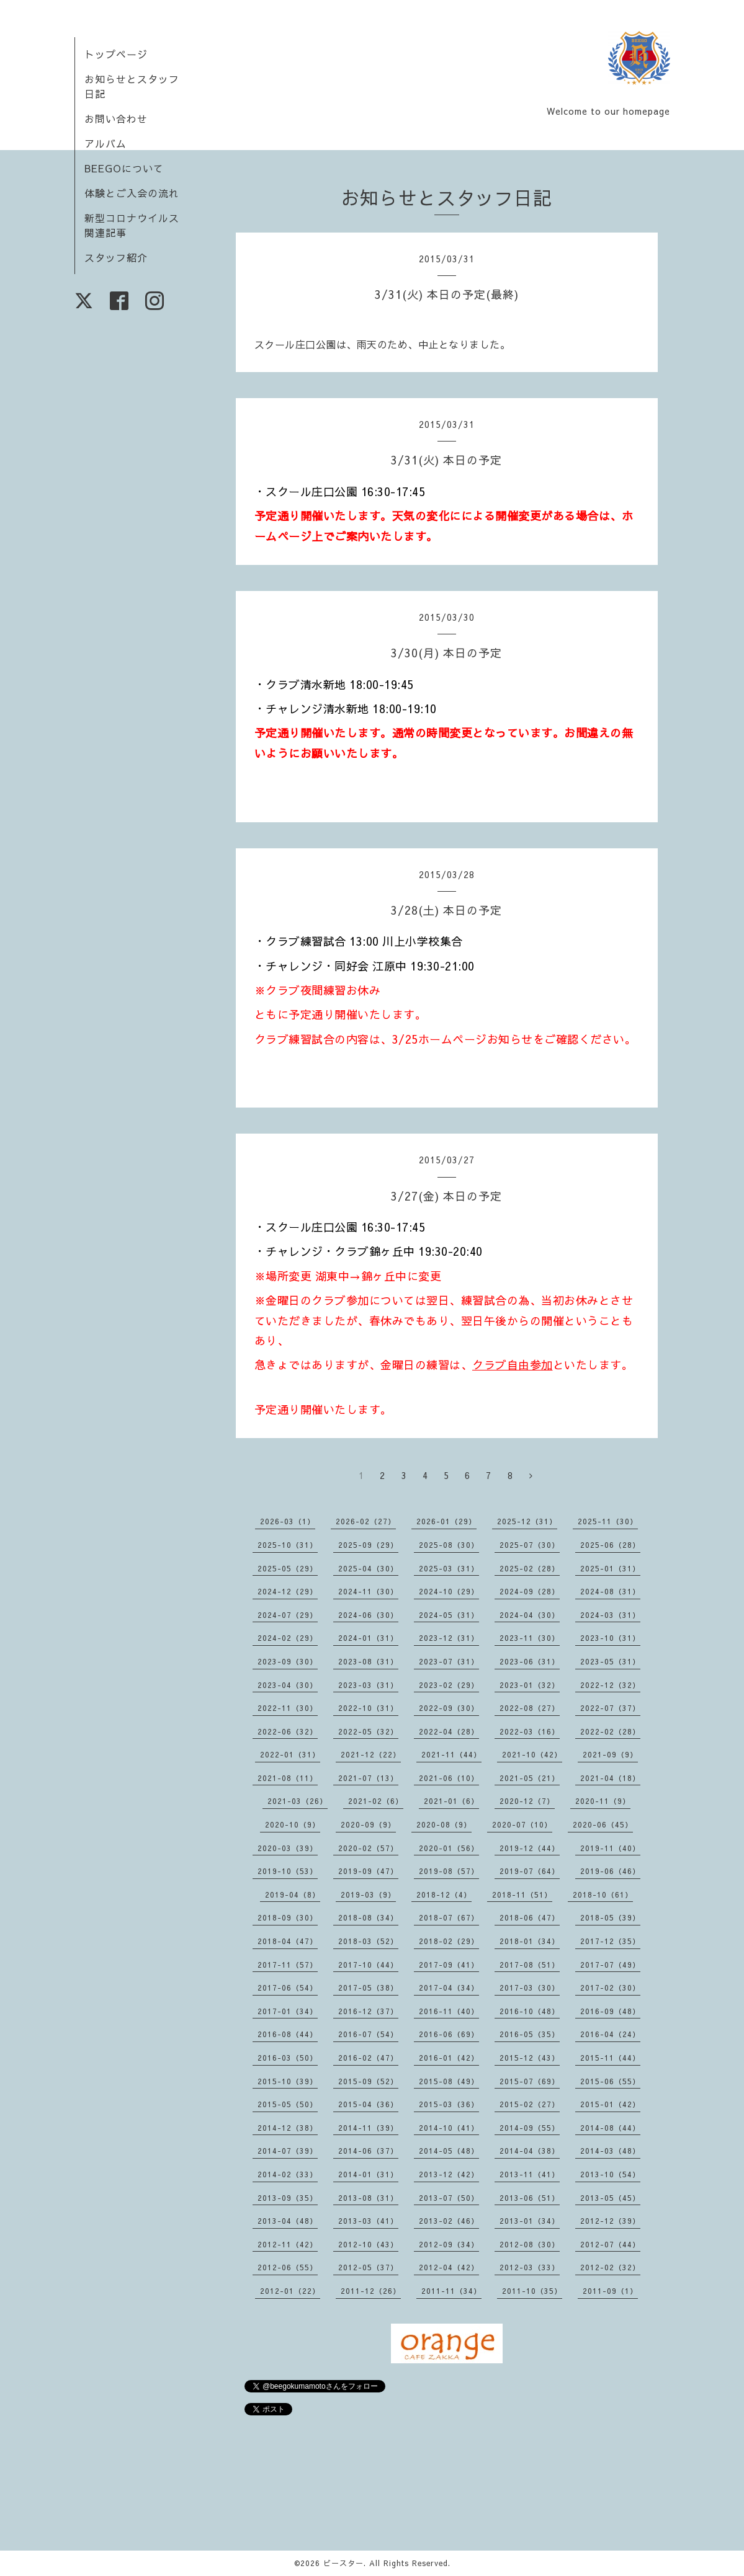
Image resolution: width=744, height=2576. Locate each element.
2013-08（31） (368, 2198)
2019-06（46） (610, 1871)
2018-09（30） (288, 1917)
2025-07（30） (530, 1545)
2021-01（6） (451, 1801)
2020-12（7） (527, 1801)
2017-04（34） (449, 1987)
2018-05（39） (610, 1917)
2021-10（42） (532, 1754)
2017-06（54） (288, 1987)
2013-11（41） (530, 2174)
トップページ (116, 54)
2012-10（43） (368, 2244)
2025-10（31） (288, 1545)
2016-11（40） (449, 2011)
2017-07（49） (610, 1965)
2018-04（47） (288, 1941)
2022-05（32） (368, 1731)
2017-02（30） (610, 1987)
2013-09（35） (288, 2198)
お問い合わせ (116, 118)
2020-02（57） (368, 1848)
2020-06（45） (603, 1824)
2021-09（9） (610, 1754)
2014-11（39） (368, 2128)
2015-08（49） (449, 2081)
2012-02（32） (610, 2267)
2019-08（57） (449, 1871)
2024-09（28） (530, 1591)
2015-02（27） (530, 2104)
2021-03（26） (297, 1801)
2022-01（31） (290, 1754)
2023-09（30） (288, 1661)
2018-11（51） (522, 1894)
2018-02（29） (449, 1941)
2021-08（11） (288, 1778)
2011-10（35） (532, 2291)
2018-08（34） (368, 1917)
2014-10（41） (449, 2128)
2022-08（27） (530, 1708)
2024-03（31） (610, 1615)
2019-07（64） (530, 1871)
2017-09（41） (449, 1965)
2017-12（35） (610, 1941)
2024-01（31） (368, 1638)
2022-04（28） (449, 1731)
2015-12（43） (530, 2058)
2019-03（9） (368, 1894)
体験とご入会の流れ (131, 193)
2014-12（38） (288, 2128)
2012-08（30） (530, 2244)
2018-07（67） (449, 1917)
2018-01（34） (530, 1941)
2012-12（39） (610, 2221)
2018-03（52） (368, 1941)
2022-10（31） (368, 1708)
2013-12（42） (449, 2174)
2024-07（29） (288, 1615)
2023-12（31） (449, 1638)
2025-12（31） (527, 1521)
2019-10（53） (288, 1871)
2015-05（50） (288, 2104)
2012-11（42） (288, 2244)
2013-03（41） (368, 2221)
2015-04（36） (368, 2104)
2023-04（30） (288, 1685)
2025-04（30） (368, 1568)
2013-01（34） (530, 2221)
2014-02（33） (288, 2174)
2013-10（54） (610, 2174)
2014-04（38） (530, 2151)
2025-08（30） (449, 1545)
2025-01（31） (610, 1568)
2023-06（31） (530, 1661)
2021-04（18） (610, 1778)
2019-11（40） (610, 1848)
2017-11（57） (288, 1965)
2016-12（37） (368, 2011)
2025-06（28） (610, 1545)
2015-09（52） (368, 2081)
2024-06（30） (368, 1615)
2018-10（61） (603, 1894)
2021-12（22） (371, 1754)
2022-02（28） (610, 1731)
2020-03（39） (288, 1848)
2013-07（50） (449, 2198)
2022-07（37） (610, 1708)
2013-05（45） (610, 2198)
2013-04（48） (288, 2221)
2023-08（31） (368, 1661)
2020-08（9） (444, 1824)
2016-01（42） (449, 2058)
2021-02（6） (375, 1801)
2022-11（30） (288, 1708)
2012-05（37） (368, 2267)
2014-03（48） (610, 2151)
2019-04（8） (292, 1894)
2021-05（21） (530, 1778)
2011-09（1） (610, 2291)
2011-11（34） (451, 2291)
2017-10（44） (368, 1965)
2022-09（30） (449, 1708)
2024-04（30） (530, 1615)
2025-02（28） (530, 1568)
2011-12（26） (371, 2291)
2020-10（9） (292, 1824)
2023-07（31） (449, 1661)
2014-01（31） (368, 2174)
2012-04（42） (449, 2267)
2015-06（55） (610, 2081)
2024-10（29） (449, 1591)
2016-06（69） (449, 2034)
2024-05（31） (449, 1615)
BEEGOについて (124, 168)
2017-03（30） (530, 1987)
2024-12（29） (288, 1591)
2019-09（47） (368, 1871)
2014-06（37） (368, 2151)
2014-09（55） (530, 2128)
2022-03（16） (530, 1731)
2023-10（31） (610, 1638)
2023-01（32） (530, 1685)
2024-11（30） (368, 1591)
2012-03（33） (530, 2267)
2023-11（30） (530, 1638)
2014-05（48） (449, 2151)
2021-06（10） (449, 1778)
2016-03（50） (288, 2058)
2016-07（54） (368, 2034)
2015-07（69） (530, 2081)
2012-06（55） (288, 2267)
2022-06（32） (288, 1731)
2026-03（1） (287, 1521)
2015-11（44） (610, 2058)
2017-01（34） (288, 2011)
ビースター (343, 2563)
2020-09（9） (368, 1824)
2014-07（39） (288, 2151)
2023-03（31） (368, 1685)
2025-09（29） (368, 1545)
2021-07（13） (368, 1778)
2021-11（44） (451, 1754)
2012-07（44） (610, 2244)
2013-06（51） (530, 2198)
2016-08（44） (288, 2034)
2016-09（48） (610, 2011)
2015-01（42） (610, 2104)
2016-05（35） (530, 2034)
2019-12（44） (530, 1848)
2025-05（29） (288, 1568)
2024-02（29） (288, 1638)
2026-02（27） (366, 1521)
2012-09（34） (449, 2244)
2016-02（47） (368, 2058)
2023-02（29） (449, 1685)
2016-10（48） (530, 2011)
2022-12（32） (610, 1685)
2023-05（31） (610, 1661)
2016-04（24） (610, 2034)
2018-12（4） (444, 1894)
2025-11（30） (608, 1521)
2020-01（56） (449, 1848)
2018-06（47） (530, 1917)
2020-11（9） (602, 1801)
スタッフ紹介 (116, 257)
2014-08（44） (610, 2128)
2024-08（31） (610, 1591)
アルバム (105, 143)
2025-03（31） (449, 1568)
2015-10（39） (288, 2081)
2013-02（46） (449, 2221)
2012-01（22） (290, 2291)
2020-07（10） (522, 1824)
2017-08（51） (530, 1965)
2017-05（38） (368, 1987)
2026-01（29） (446, 1521)
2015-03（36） (449, 2104)
